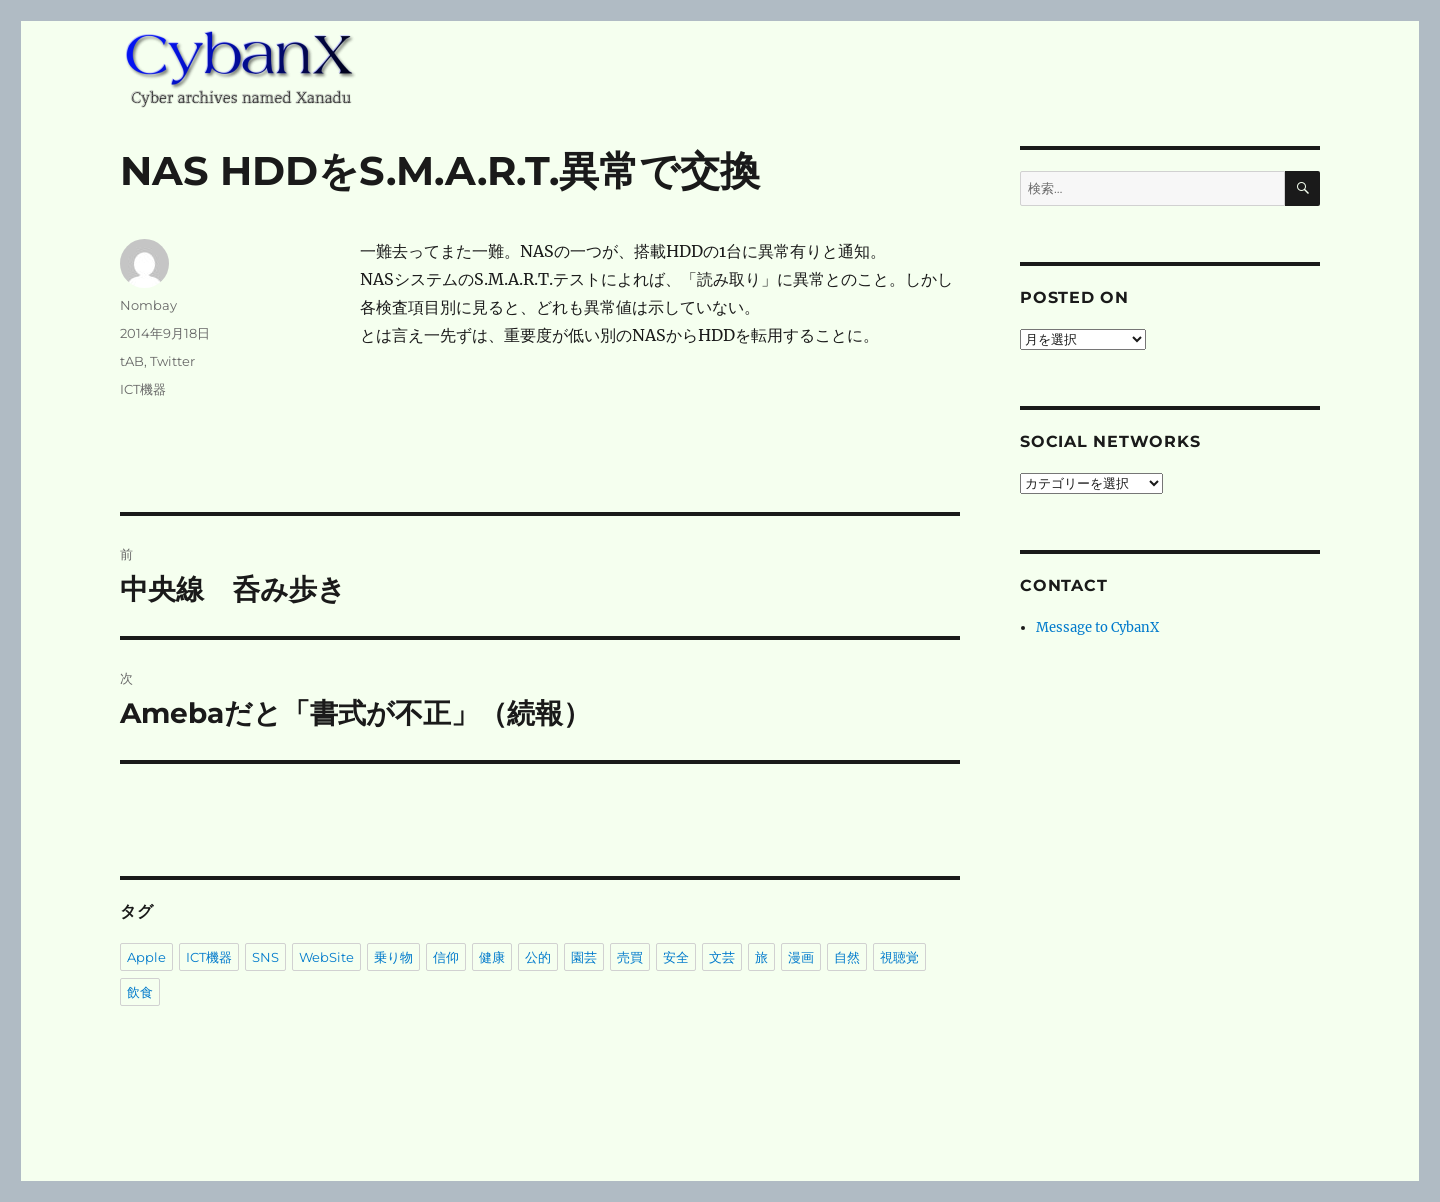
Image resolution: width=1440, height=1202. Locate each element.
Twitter (172, 361)
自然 (847, 957)
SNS (265, 957)
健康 (492, 957)
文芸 (722, 957)
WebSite (326, 957)
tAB (132, 361)
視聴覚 (899, 957)
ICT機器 (143, 389)
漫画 (801, 957)
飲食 (140, 992)
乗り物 (393, 957)
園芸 (584, 957)
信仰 (446, 957)
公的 (538, 957)
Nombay (148, 305)
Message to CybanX (1097, 627)
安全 (676, 957)
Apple (146, 957)
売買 (630, 957)
